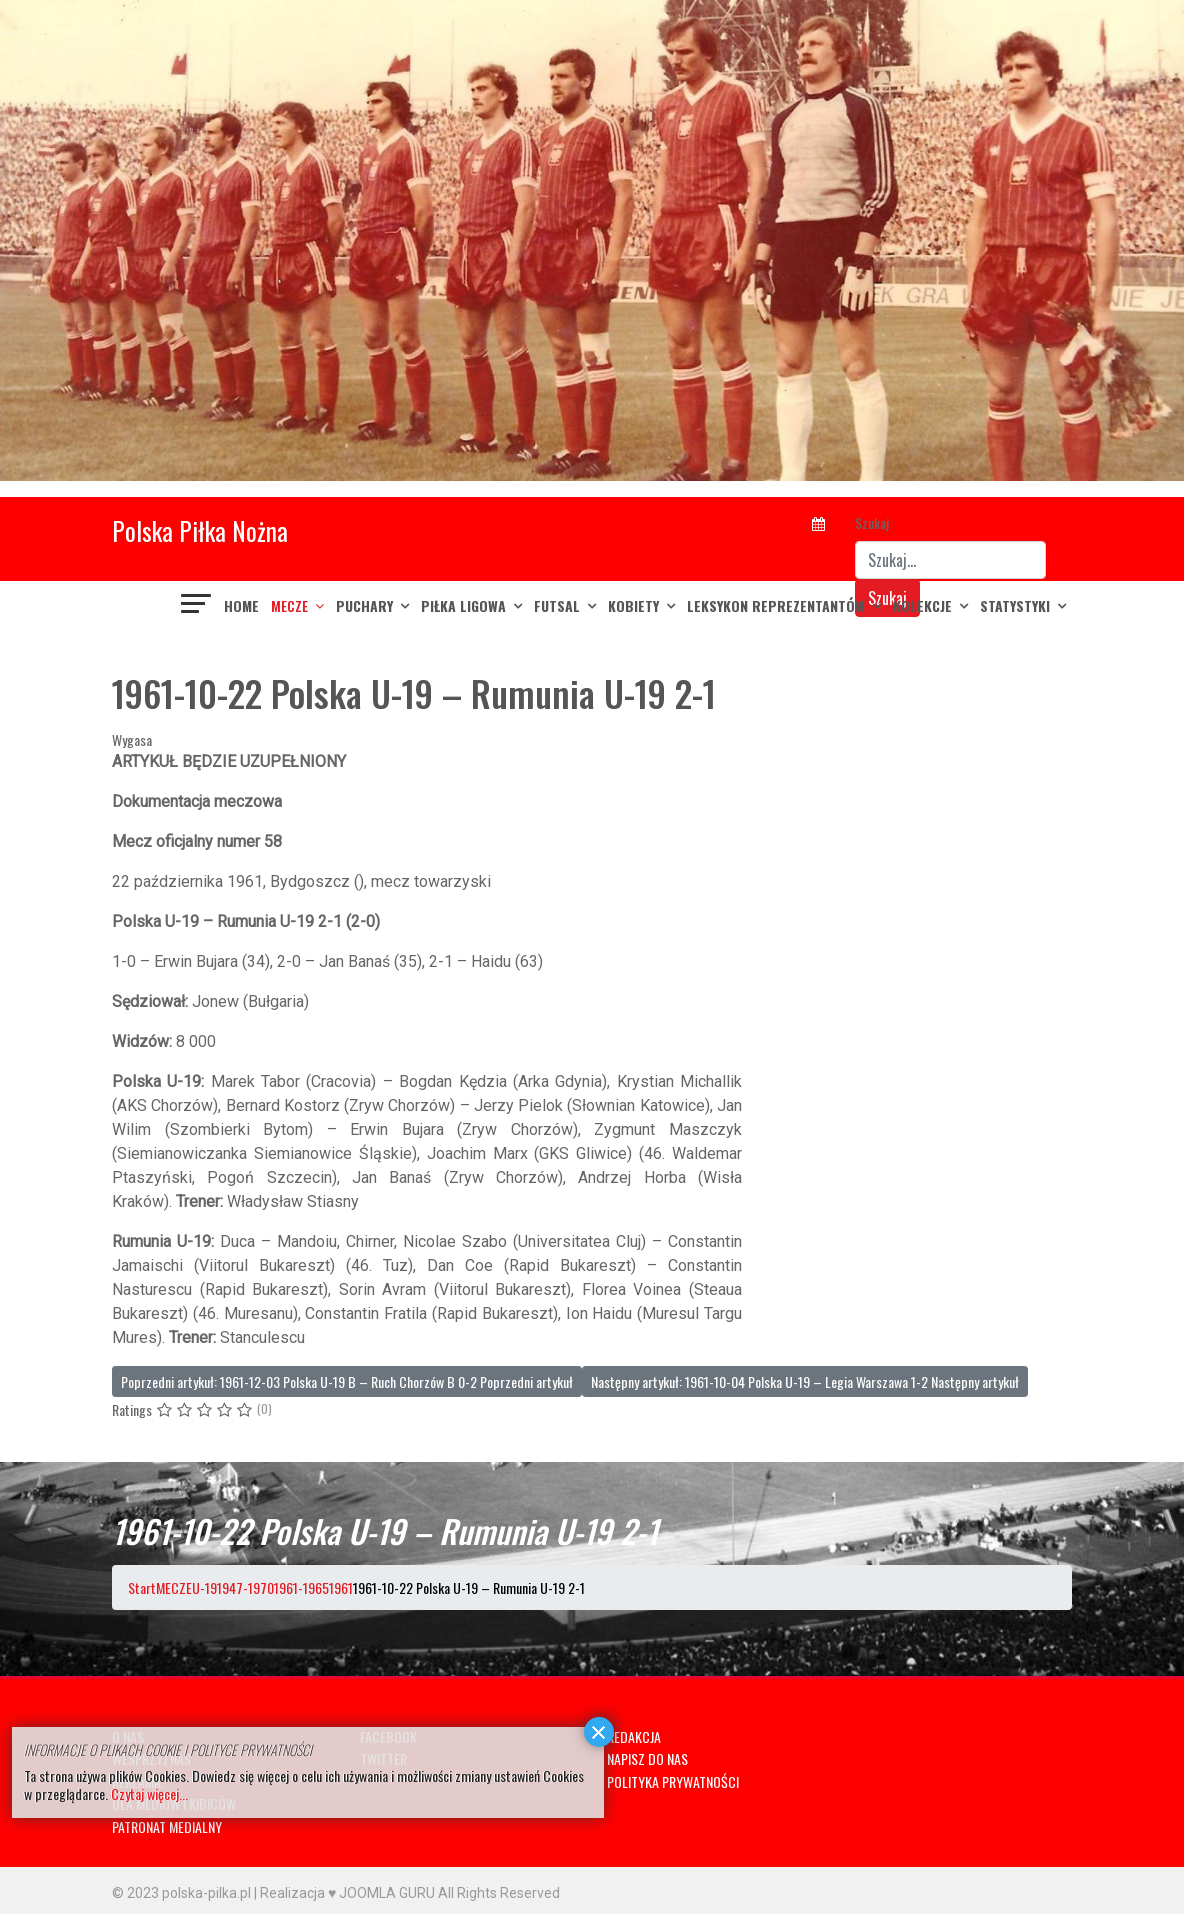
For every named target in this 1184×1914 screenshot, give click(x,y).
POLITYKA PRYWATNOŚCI (673, 1781)
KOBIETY (633, 605)
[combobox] (950, 560)
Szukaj (872, 522)
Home (241, 605)
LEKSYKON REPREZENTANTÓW (776, 605)
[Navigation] (197, 606)
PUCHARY (364, 605)
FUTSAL (557, 605)
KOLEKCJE (922, 605)
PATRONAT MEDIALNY (167, 1826)
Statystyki (1015, 605)
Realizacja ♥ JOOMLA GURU (347, 1893)
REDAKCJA (634, 1736)
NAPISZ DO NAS (647, 1758)
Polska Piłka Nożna (200, 530)
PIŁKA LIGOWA (463, 605)
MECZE (289, 605)
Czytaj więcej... (149, 1793)
